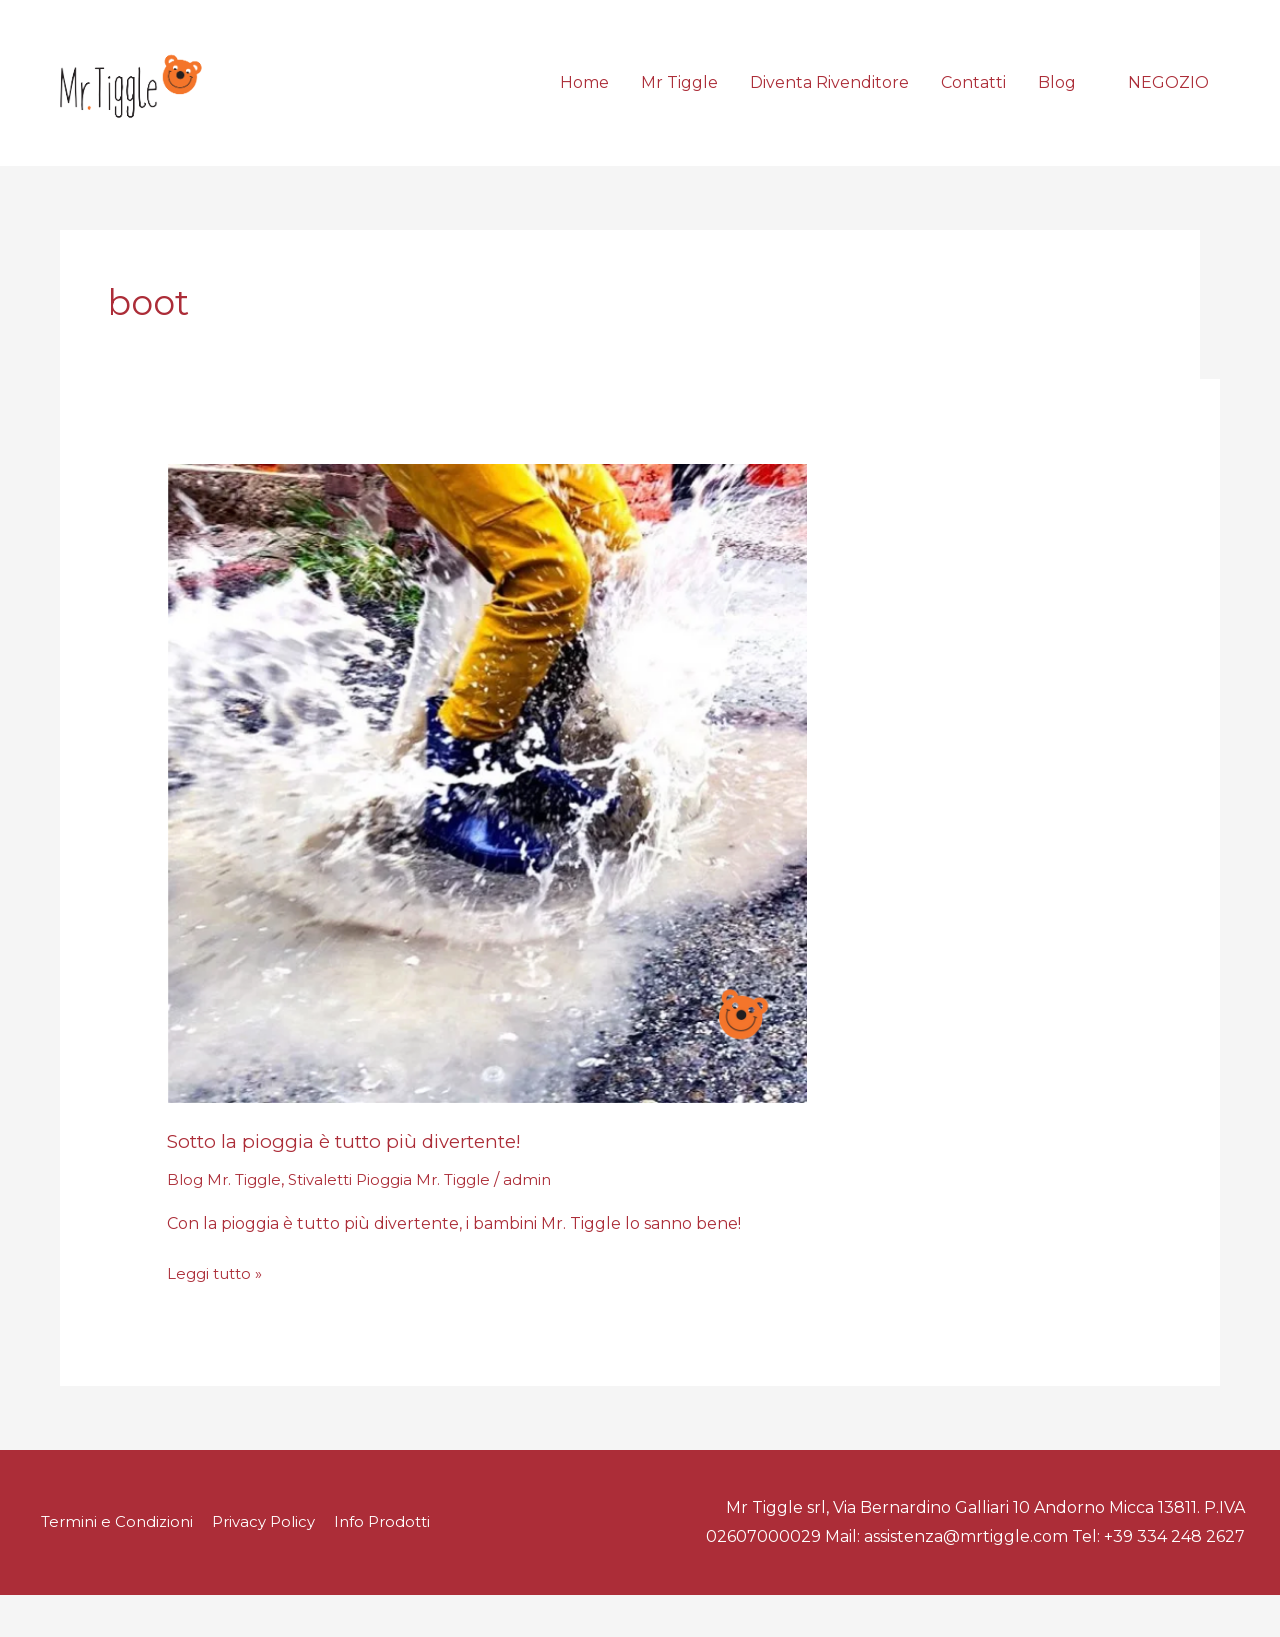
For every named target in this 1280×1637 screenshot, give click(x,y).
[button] (1168, 104)
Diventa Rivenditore (829, 103)
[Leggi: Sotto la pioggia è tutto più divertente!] (487, 825)
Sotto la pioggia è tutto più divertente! (358, 1184)
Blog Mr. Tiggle (228, 1222)
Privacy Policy (270, 1564)
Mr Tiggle (679, 103)
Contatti (973, 103)
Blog (1057, 103)
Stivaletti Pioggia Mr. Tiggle (404, 1222)
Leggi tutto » (218, 1315)
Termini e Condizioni (115, 1564)
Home (584, 103)
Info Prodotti (396, 1564)
